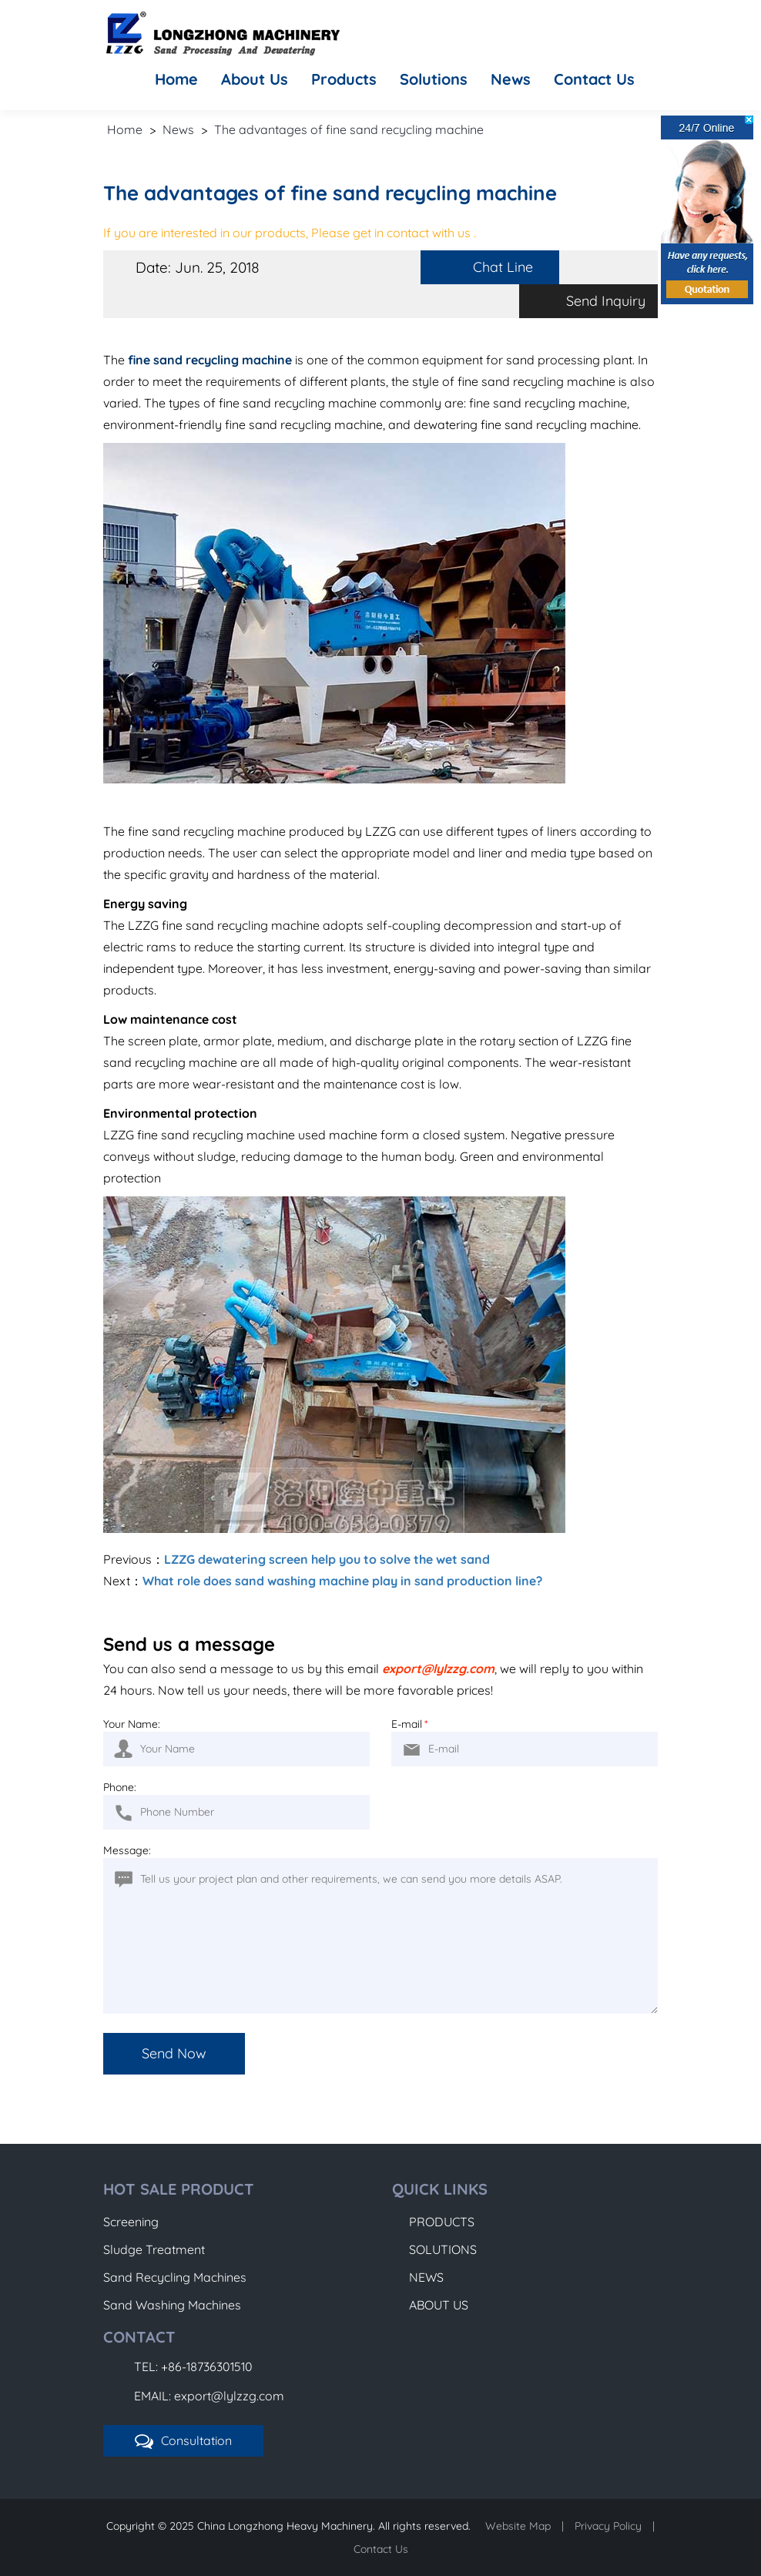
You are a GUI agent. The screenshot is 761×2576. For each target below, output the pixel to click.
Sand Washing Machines (172, 2305)
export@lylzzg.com (438, 1668)
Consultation (183, 2441)
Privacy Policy (608, 2526)
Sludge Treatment (154, 2249)
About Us (254, 79)
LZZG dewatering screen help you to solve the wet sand (327, 1559)
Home (176, 79)
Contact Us (594, 79)
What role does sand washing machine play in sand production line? (342, 1580)
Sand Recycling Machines (174, 2277)
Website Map (518, 2526)
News (511, 79)
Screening (131, 2221)
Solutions (434, 79)
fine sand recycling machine (210, 359)
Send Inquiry (605, 301)
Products (344, 79)
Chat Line (503, 267)
